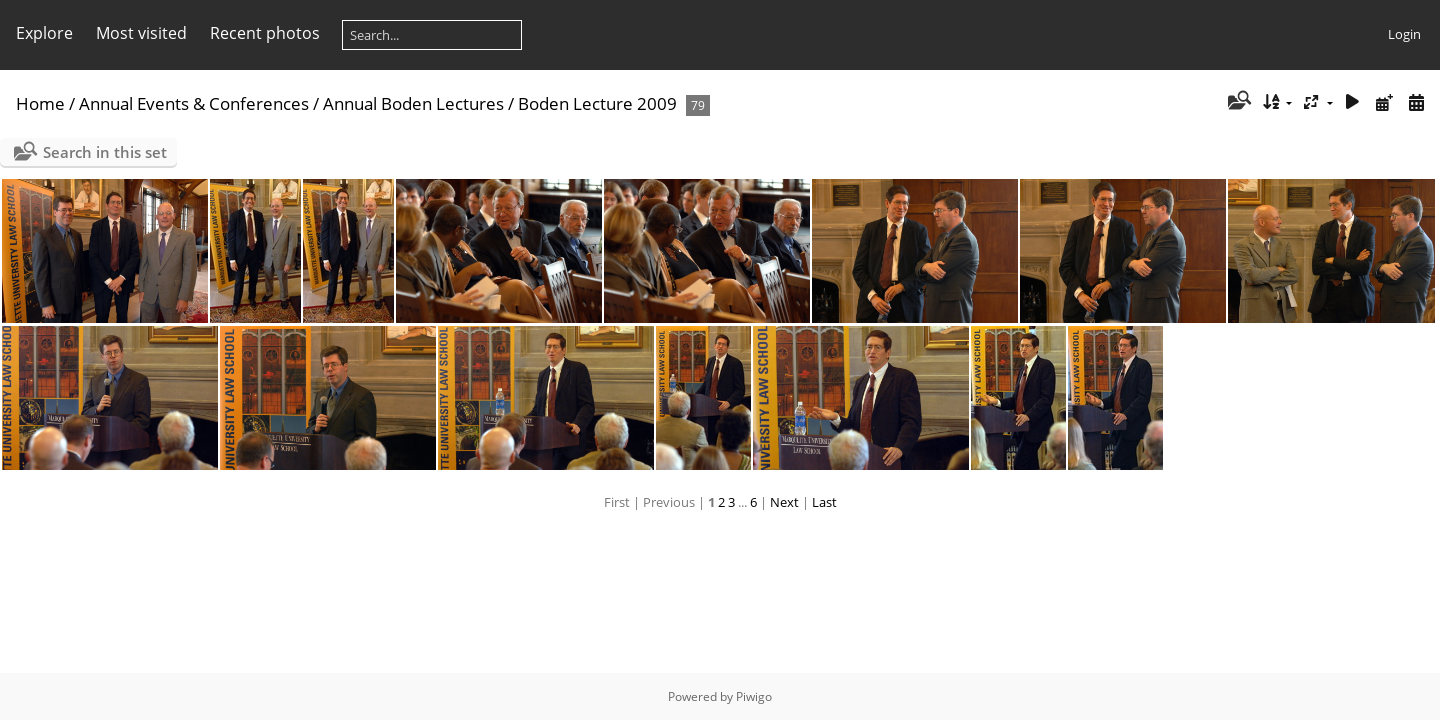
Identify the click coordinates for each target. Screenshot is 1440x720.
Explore (44, 33)
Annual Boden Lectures (413, 103)
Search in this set (105, 152)
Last (824, 502)
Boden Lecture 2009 (597, 103)
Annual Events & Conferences (194, 103)
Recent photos (265, 33)
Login (1404, 34)
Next (784, 502)
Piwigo (754, 696)
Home (40, 103)
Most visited (141, 33)
